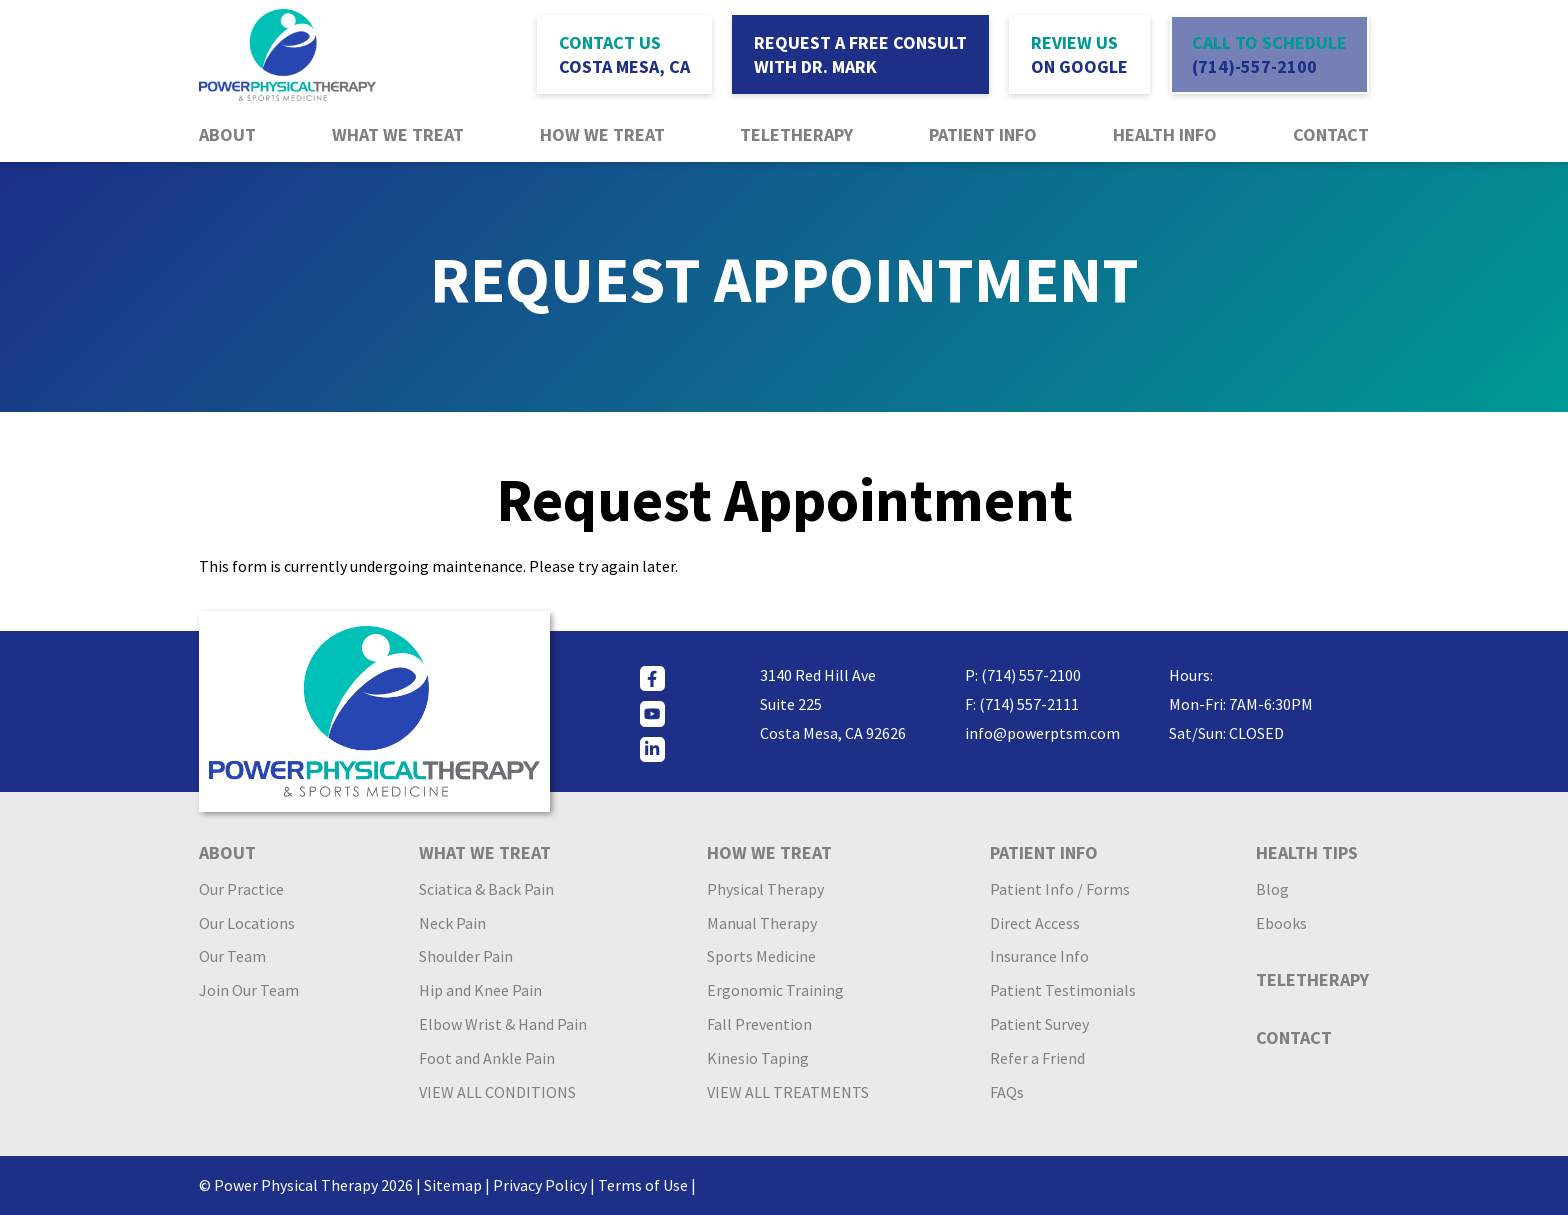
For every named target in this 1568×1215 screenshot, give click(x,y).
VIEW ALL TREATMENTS (788, 1092)
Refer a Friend (1037, 1058)
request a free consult (860, 54)
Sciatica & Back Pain (486, 889)
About (227, 134)
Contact (1331, 134)
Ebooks (1281, 923)
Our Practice (241, 889)
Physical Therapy (765, 889)
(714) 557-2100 (1031, 675)
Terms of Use (643, 1185)
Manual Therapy (762, 923)
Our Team (232, 956)
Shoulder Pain (466, 956)
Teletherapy (796, 134)
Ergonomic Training (775, 990)
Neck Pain (452, 923)
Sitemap (453, 1185)
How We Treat (602, 134)
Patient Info (983, 134)
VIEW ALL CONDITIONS (497, 1092)
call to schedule (1269, 54)
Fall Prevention (759, 1024)
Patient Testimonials (1063, 990)
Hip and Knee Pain (480, 990)
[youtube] (652, 713)
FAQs (1007, 1092)
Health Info (1165, 134)
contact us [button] (624, 54)
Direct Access (1035, 923)
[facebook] (652, 678)
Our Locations (247, 923)
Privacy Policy (540, 1185)
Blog (1272, 889)
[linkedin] (652, 749)
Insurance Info (1039, 956)
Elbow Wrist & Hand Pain (503, 1024)
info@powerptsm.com (1042, 733)
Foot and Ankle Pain (487, 1058)
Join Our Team (249, 990)
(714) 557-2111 (1029, 704)
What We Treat (398, 134)
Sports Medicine (761, 956)
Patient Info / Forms (1060, 889)
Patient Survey (1039, 1024)
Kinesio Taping (758, 1058)
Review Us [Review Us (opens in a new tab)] (1079, 54)
